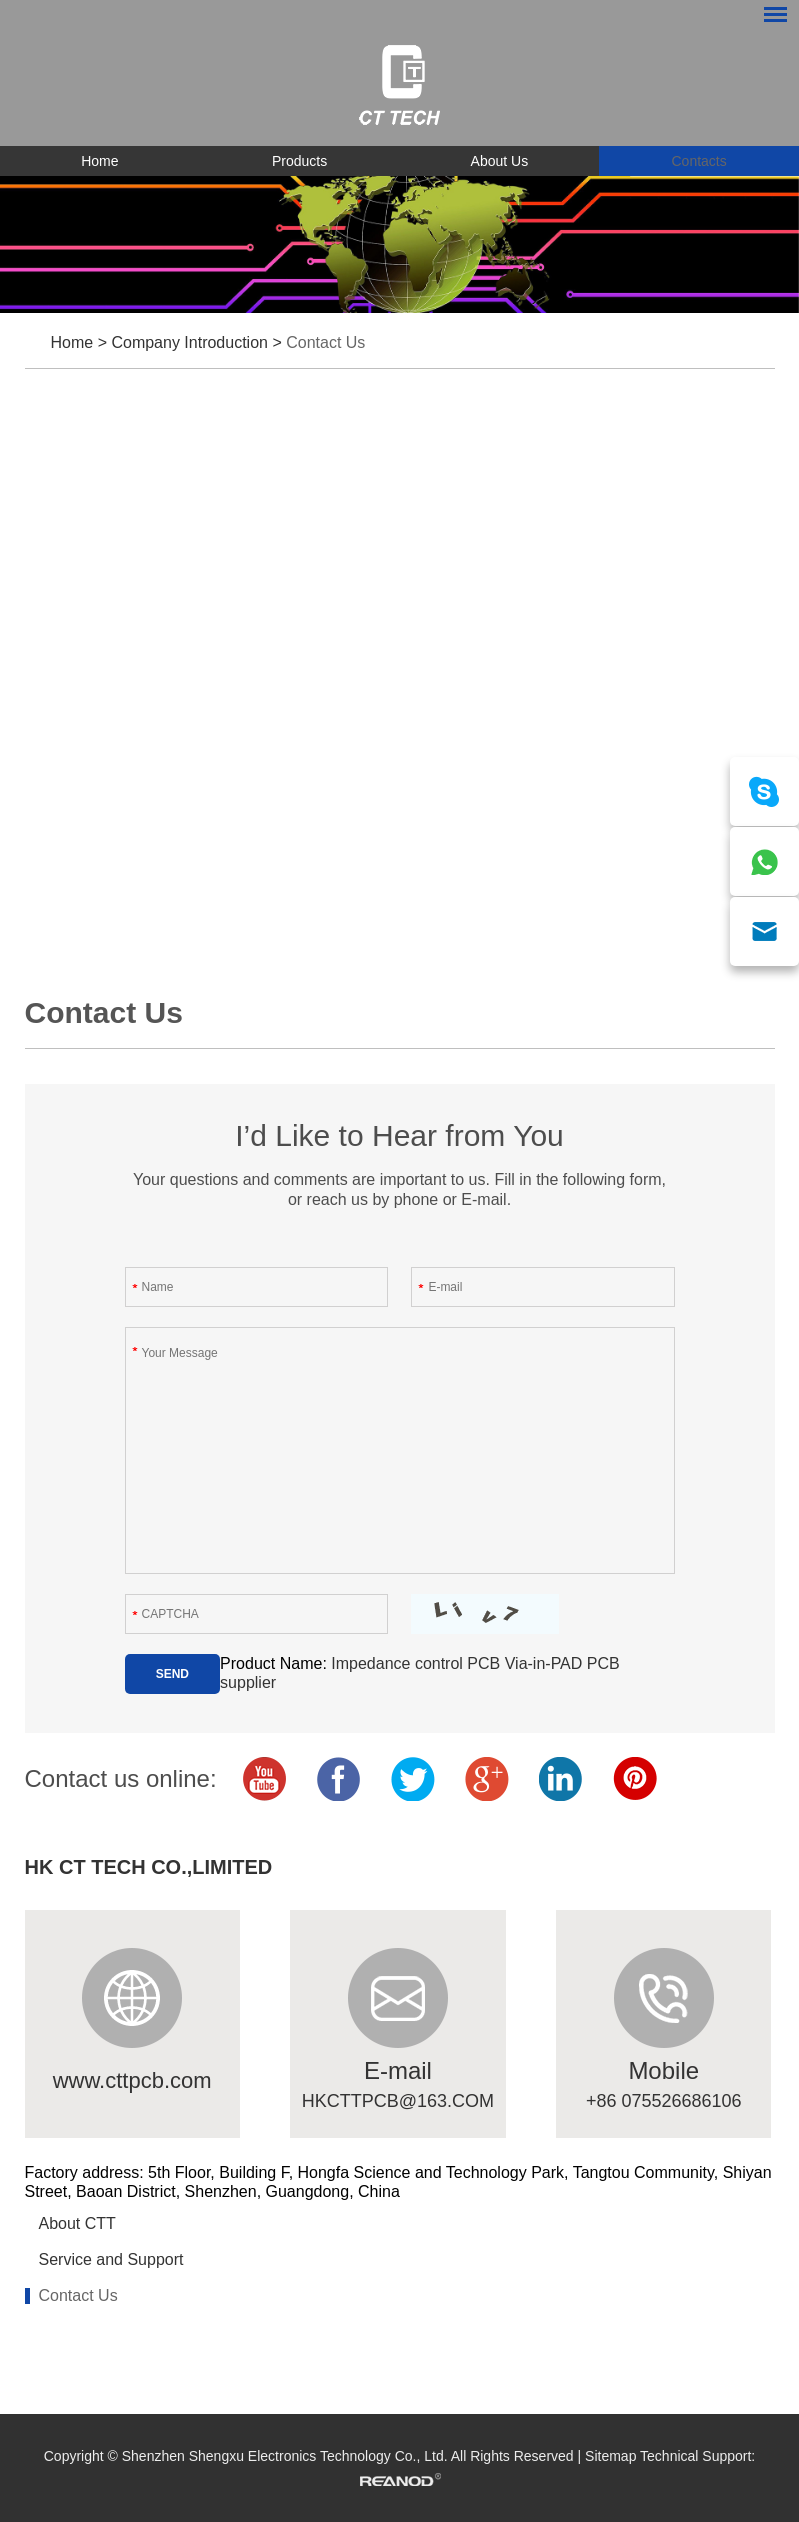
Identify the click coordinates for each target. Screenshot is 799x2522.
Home (99, 161)
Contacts (699, 161)
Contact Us (325, 342)
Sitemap (610, 2456)
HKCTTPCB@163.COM (398, 2101)
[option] (399, 244)
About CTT (77, 2223)
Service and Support (111, 2259)
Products (299, 161)
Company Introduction (189, 342)
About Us (500, 161)
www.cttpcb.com (132, 2080)
